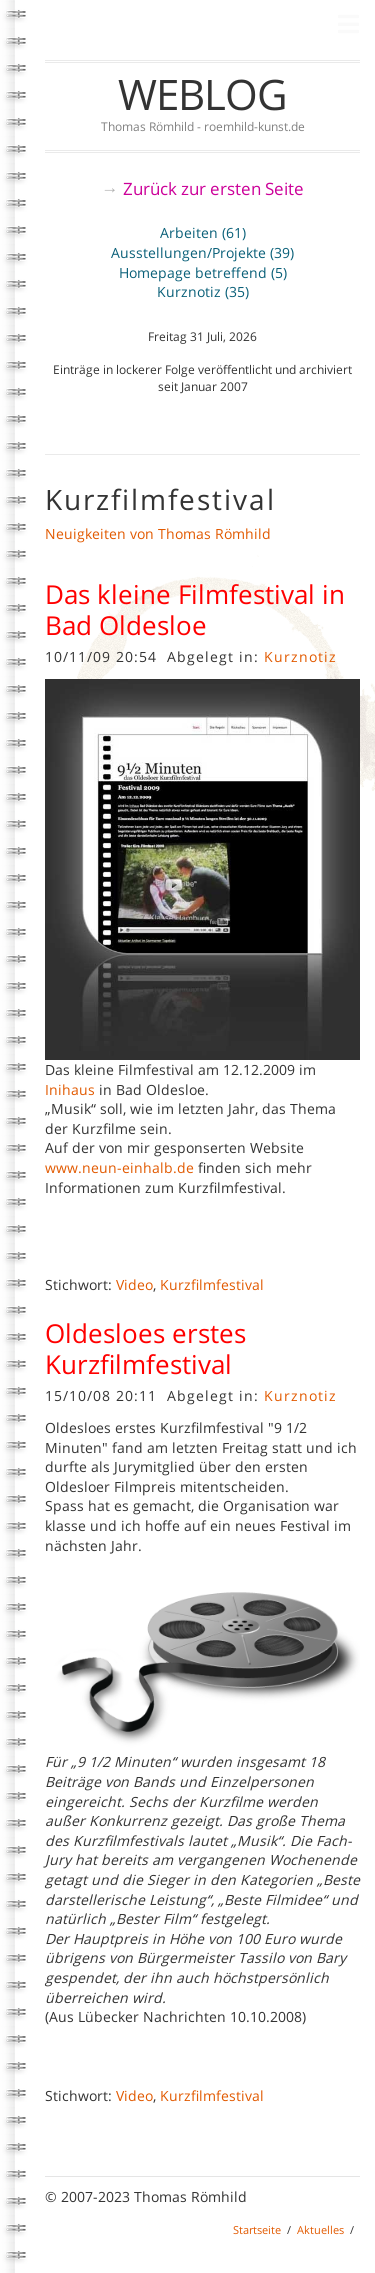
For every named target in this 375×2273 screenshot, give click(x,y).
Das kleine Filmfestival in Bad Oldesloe (195, 609)
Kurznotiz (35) (203, 291)
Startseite (257, 2229)
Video (134, 1284)
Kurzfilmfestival (212, 1284)
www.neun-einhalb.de (119, 1167)
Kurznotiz (300, 656)
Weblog (202, 93)
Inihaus (70, 1089)
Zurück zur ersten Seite (213, 188)
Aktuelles (320, 2229)
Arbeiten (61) (203, 232)
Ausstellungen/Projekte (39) (202, 252)
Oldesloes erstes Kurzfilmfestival (145, 1348)
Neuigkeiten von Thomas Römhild (158, 533)
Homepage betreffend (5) (203, 272)
